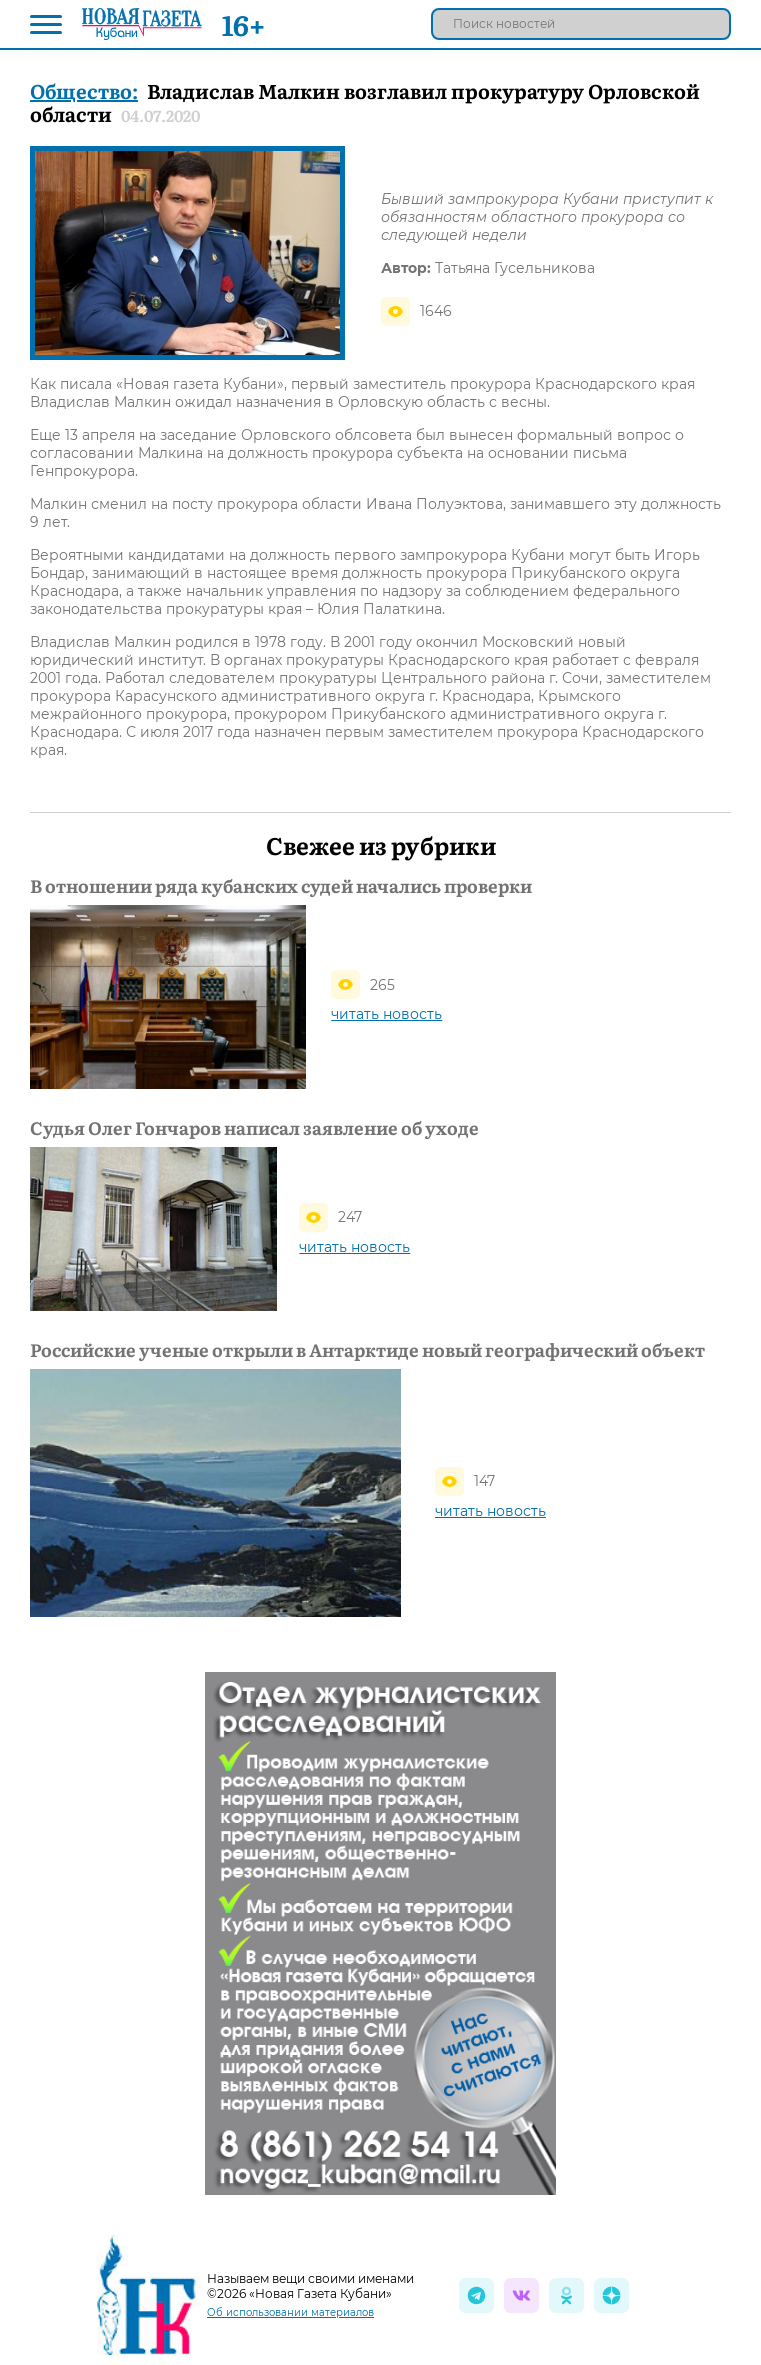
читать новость (386, 1014)
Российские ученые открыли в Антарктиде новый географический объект (367, 1350)
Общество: (84, 90)
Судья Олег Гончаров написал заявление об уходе (254, 1128)
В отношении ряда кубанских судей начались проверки (281, 886)
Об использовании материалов (290, 2312)
